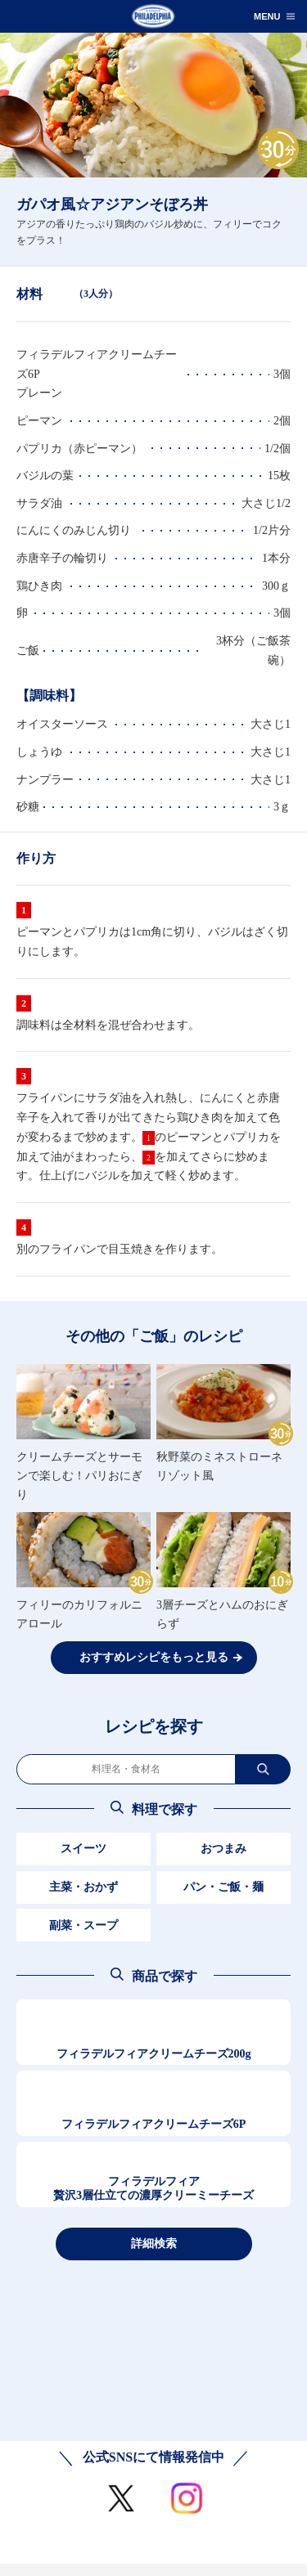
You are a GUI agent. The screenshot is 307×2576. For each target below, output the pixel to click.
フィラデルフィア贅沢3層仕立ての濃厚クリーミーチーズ (153, 2188)
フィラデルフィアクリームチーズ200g (153, 2054)
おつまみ (223, 1848)
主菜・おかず (83, 1887)
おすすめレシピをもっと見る (153, 1657)
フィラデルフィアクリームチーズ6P (153, 2124)
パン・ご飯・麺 (223, 1887)
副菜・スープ (83, 1925)
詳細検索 (154, 2243)
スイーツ (83, 1848)
